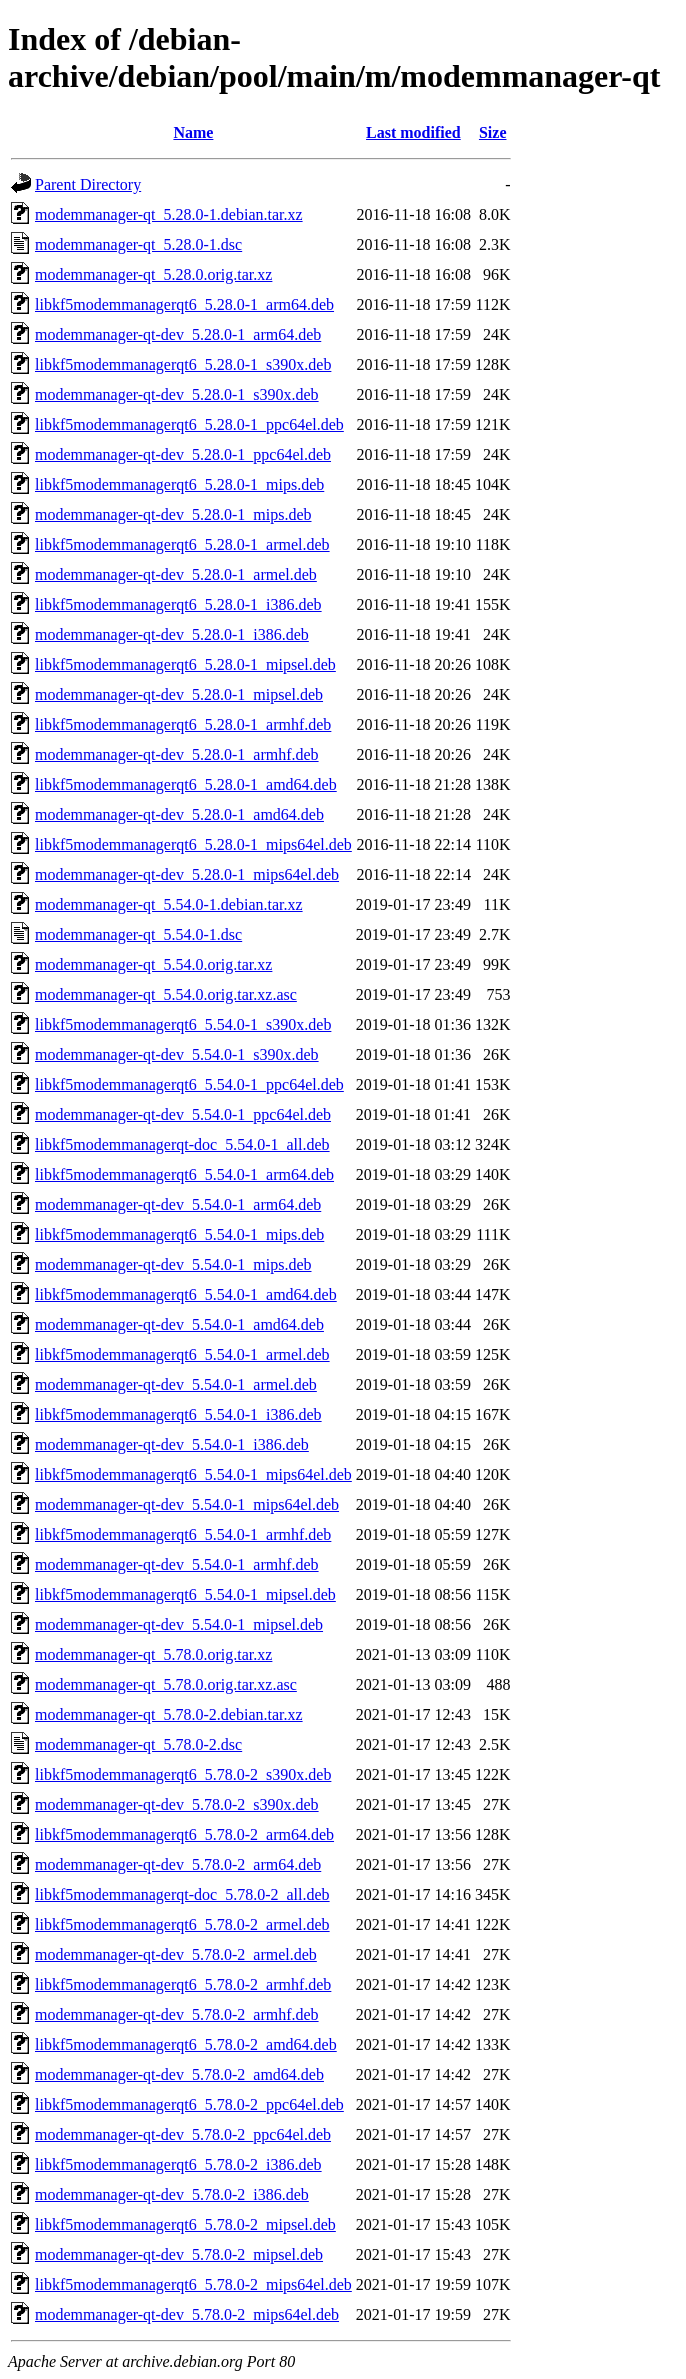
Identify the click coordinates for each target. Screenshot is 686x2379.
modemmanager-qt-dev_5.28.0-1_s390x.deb (177, 394)
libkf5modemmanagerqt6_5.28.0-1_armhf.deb (183, 724)
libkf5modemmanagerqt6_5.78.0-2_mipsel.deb (185, 2224)
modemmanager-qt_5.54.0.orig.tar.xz (153, 964)
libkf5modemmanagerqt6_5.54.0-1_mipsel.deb (185, 1594)
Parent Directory (88, 184)
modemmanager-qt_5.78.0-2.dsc (138, 1744)
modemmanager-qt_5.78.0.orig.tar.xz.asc (166, 1684)
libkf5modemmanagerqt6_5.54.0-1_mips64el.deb (193, 1474)
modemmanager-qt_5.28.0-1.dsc (138, 244)
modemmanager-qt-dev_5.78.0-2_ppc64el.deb (183, 2134)
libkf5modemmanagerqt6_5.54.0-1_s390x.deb (183, 1024)
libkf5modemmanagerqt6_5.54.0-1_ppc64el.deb (189, 1084)
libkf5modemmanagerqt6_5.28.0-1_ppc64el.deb (189, 424)
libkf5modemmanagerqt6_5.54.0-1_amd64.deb (186, 1294)
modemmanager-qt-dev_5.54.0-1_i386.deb (172, 1444)
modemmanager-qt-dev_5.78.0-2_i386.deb (172, 2194)
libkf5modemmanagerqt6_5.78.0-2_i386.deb (178, 2164)
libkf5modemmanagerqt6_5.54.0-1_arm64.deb (184, 1174)
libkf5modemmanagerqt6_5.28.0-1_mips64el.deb (193, 844)
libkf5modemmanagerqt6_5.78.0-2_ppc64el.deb (189, 2104)
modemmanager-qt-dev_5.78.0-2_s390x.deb (177, 1804)
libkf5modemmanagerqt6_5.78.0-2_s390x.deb (183, 1774)
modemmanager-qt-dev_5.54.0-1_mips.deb (173, 1264)
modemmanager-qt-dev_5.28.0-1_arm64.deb (178, 334)
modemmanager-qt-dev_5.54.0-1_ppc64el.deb (183, 1114)
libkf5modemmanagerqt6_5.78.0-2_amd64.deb (186, 2044)
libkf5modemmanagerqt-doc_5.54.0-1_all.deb (182, 1144)
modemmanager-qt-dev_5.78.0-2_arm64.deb (178, 1864)
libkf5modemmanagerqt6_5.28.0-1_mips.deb (179, 484)
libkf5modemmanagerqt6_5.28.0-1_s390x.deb (183, 364)
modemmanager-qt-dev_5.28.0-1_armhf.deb (177, 754)
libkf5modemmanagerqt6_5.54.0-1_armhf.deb (183, 1534)
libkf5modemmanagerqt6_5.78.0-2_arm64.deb (184, 1834)
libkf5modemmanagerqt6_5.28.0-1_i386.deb (178, 604)
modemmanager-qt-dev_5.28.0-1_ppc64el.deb (183, 454)
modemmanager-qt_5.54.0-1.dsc (138, 934)
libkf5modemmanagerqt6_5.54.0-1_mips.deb (179, 1234)
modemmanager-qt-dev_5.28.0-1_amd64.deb (179, 814)
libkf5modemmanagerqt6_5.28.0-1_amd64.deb (186, 784)
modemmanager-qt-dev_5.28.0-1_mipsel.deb (179, 694)
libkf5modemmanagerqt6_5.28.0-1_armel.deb (182, 544)
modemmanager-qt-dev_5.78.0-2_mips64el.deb (187, 2314)
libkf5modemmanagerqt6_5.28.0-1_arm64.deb (184, 304)
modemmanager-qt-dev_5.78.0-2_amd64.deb (179, 2074)
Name (193, 132)
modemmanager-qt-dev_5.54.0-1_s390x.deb (177, 1054)
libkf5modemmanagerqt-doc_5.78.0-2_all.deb (182, 1894)
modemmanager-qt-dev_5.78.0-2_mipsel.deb (179, 2254)
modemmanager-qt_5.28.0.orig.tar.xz (153, 274)
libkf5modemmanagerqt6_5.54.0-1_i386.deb (178, 1414)
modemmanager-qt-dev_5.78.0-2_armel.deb (176, 1954)
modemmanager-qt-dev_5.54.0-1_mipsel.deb (179, 1624)
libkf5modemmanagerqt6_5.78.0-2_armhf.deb (183, 1984)
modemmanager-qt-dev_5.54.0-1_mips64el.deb (187, 1504)
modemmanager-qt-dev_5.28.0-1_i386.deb (172, 634)
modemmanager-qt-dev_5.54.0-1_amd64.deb (179, 1324)
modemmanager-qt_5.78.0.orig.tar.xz (153, 1654)
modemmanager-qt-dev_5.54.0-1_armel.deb (176, 1384)
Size (493, 132)
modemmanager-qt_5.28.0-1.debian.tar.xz (169, 214)
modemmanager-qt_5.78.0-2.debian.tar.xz (169, 1714)
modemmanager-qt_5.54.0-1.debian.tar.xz (169, 904)
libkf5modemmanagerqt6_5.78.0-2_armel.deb (182, 1924)
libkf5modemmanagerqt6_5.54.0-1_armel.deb (182, 1354)
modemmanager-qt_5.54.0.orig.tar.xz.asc (166, 994)
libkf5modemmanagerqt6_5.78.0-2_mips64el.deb (193, 2284)
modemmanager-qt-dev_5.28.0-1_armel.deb (176, 574)
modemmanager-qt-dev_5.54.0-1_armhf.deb (177, 1564)
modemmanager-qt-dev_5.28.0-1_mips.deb (173, 514)
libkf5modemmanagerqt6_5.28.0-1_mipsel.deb (185, 664)
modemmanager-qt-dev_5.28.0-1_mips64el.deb (187, 874)
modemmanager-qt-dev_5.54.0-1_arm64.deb (178, 1204)
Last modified (413, 132)
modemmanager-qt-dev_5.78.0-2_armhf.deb (177, 2014)
